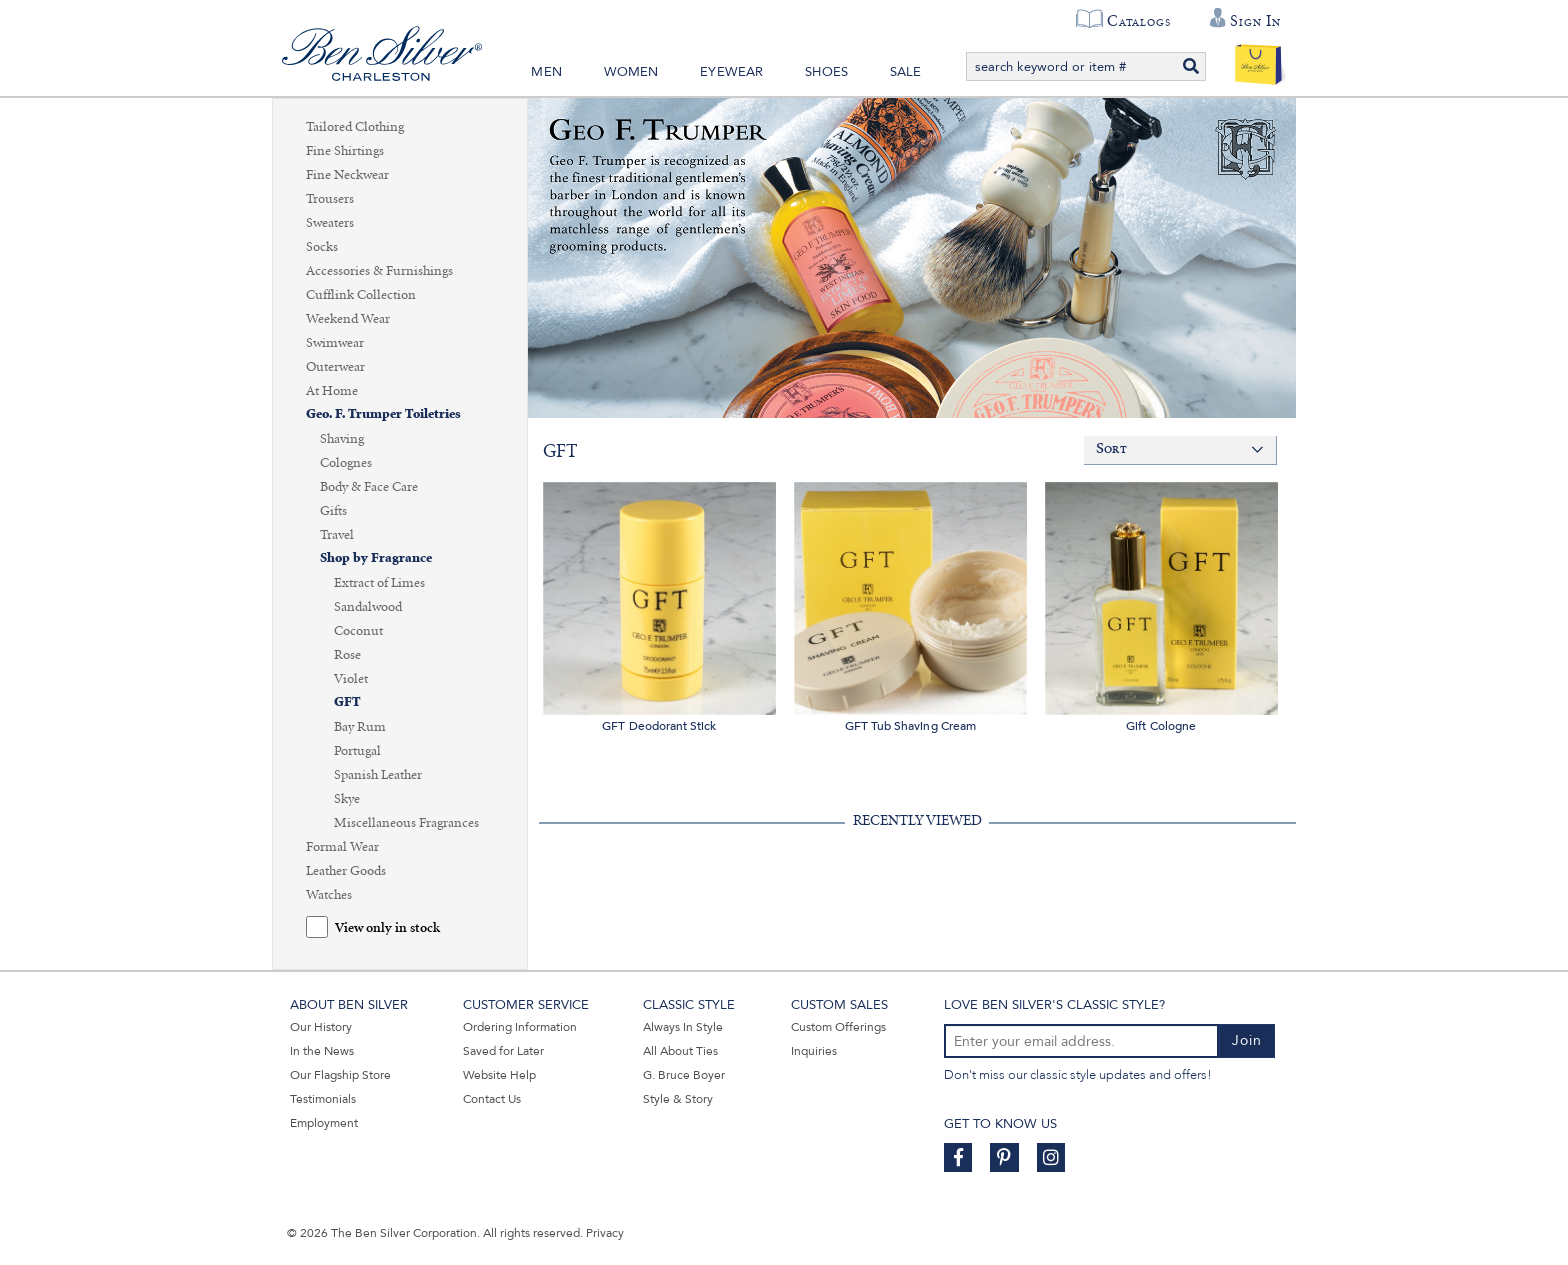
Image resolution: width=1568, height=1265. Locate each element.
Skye (347, 799)
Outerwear (335, 367)
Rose (347, 655)
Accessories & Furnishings (379, 271)
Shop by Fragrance (376, 558)
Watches (329, 895)
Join (1247, 1040)
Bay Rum (360, 727)
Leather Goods (346, 871)
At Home (332, 391)
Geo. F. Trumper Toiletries (383, 414)
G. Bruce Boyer (684, 1075)
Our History (321, 1027)
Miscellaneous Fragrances (406, 823)
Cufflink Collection (361, 295)
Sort (1111, 449)
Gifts (333, 511)
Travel (337, 535)
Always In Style (683, 1027)
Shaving (342, 439)
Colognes (346, 463)
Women (631, 72)
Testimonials (323, 1099)
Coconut (358, 631)
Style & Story (678, 1099)
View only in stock (387, 928)
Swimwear (335, 343)
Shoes (826, 72)
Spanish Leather (378, 775)
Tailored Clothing (355, 127)
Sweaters (330, 223)
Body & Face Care (369, 487)
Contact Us (492, 1099)
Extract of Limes (379, 583)
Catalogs (1138, 21)
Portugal (357, 751)
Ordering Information (520, 1027)
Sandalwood (368, 607)
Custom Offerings (838, 1027)
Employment (324, 1123)
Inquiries (814, 1051)
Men (546, 72)
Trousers (330, 199)
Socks (322, 247)
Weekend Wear (348, 319)
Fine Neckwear (347, 175)
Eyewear (731, 72)
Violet (351, 679)
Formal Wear (342, 847)
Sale (906, 72)
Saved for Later (503, 1051)
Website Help (499, 1075)
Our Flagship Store (340, 1075)
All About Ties (680, 1051)
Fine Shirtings (345, 151)
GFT (347, 702)
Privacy (605, 1233)
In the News (322, 1051)
